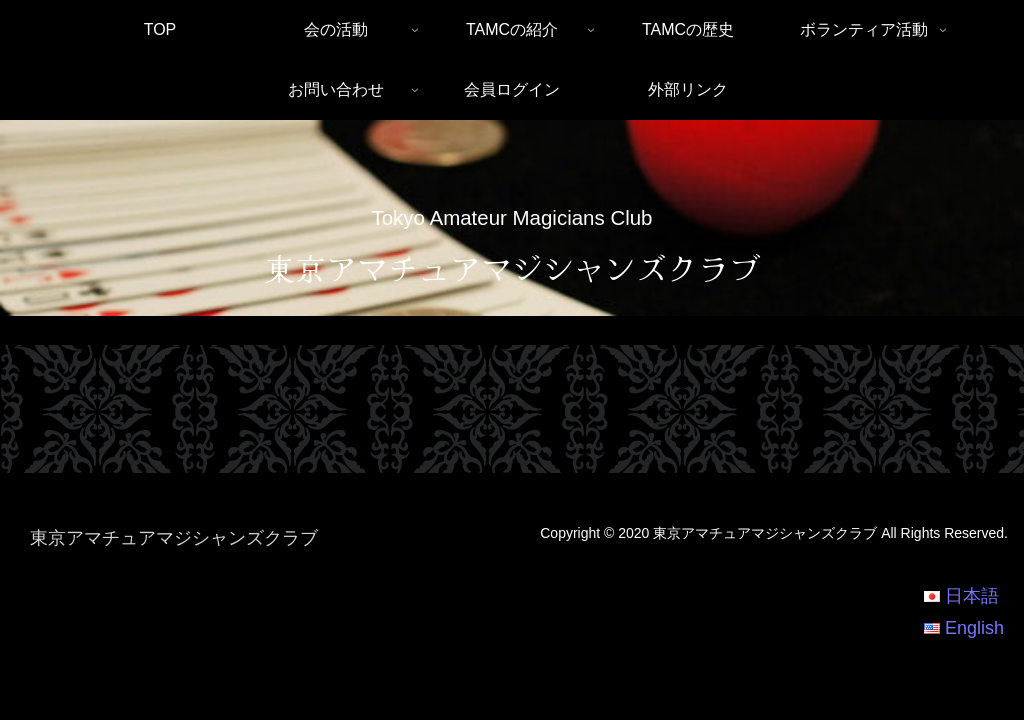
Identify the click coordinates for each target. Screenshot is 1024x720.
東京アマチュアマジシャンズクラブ (512, 267)
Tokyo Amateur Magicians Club (511, 217)
